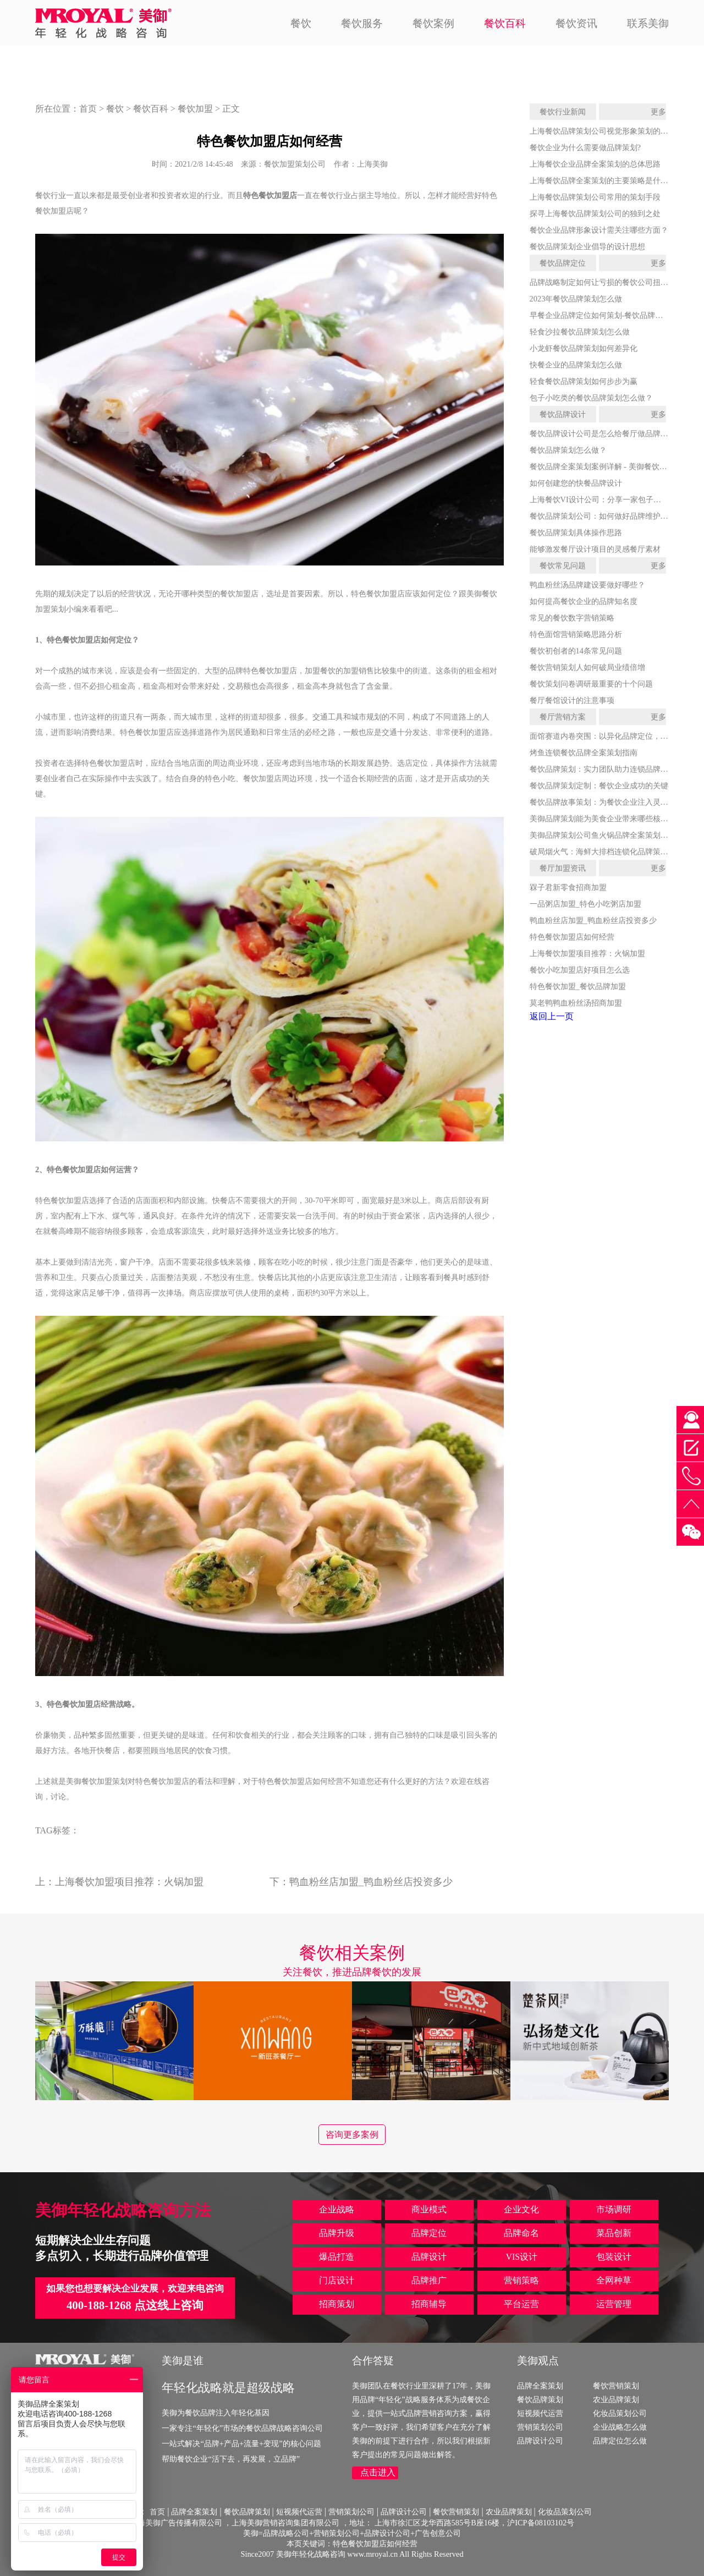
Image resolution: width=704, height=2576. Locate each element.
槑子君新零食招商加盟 (568, 887)
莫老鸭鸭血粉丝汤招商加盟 (576, 1002)
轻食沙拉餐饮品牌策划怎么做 (580, 331)
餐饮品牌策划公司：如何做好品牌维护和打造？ (610, 516)
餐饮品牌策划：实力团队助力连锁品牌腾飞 (603, 769)
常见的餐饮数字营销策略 (572, 617)
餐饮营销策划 (616, 2385)
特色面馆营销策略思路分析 (576, 634)
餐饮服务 (362, 23)
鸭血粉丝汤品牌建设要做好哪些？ (587, 584)
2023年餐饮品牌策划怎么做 (576, 298)
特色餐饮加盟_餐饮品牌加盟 (578, 986)
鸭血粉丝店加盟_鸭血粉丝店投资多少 (371, 1881)
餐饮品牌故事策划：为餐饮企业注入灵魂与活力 (610, 802)
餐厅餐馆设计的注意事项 (572, 700)
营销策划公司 (540, 2427)
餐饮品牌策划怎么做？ (568, 450)
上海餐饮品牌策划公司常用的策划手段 (595, 197)
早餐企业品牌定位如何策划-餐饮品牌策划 (600, 315)
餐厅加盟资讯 (563, 868)
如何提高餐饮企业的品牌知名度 (583, 601)
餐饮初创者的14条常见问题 (576, 650)
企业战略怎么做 (620, 2427)
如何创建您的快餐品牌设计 (576, 483)
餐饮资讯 (576, 23)
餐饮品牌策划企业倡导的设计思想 (587, 246)
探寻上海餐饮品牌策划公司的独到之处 (595, 213)
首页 (88, 108)
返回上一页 (552, 1016)
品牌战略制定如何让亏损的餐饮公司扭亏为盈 (607, 282)
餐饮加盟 (195, 108)
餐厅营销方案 (563, 716)
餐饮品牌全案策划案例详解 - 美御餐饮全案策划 (610, 466)
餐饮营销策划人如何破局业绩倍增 (587, 667)
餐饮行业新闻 (563, 111)
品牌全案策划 (540, 2385)
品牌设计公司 (540, 2440)
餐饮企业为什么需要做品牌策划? (585, 147)
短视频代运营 (540, 2413)
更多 (658, 111)
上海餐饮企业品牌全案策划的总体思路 (595, 164)
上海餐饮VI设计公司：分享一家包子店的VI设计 (611, 499)
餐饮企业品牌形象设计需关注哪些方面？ (599, 230)
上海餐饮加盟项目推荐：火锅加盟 (129, 1881)
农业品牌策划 (616, 2399)
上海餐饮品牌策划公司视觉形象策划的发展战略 (610, 131)
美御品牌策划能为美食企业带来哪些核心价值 (607, 818)
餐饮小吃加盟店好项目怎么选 (580, 969)
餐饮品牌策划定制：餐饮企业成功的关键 (599, 785)
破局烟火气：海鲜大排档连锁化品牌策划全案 (607, 851)
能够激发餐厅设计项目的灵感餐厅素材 (595, 549)
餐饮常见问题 (563, 565)
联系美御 (648, 23)
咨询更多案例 (352, 2134)
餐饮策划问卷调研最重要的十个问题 (591, 683)
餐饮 (300, 23)
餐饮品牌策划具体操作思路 (576, 532)
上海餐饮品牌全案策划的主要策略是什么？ (603, 180)
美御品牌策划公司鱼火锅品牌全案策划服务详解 (610, 835)
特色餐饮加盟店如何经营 (572, 936)
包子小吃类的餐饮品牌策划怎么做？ (591, 397)
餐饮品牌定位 (563, 263)
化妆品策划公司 (620, 2413)
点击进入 (377, 2472)
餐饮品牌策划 (540, 2399)
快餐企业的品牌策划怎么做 (576, 364)
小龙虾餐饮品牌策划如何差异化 (583, 348)
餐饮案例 (433, 23)
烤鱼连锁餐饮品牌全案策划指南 (583, 752)
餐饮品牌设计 (563, 414)
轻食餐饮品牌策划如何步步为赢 (583, 381)
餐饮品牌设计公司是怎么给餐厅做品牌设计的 (607, 433)
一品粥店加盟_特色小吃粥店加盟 (585, 903)
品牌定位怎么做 (620, 2440)
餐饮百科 (505, 23)
